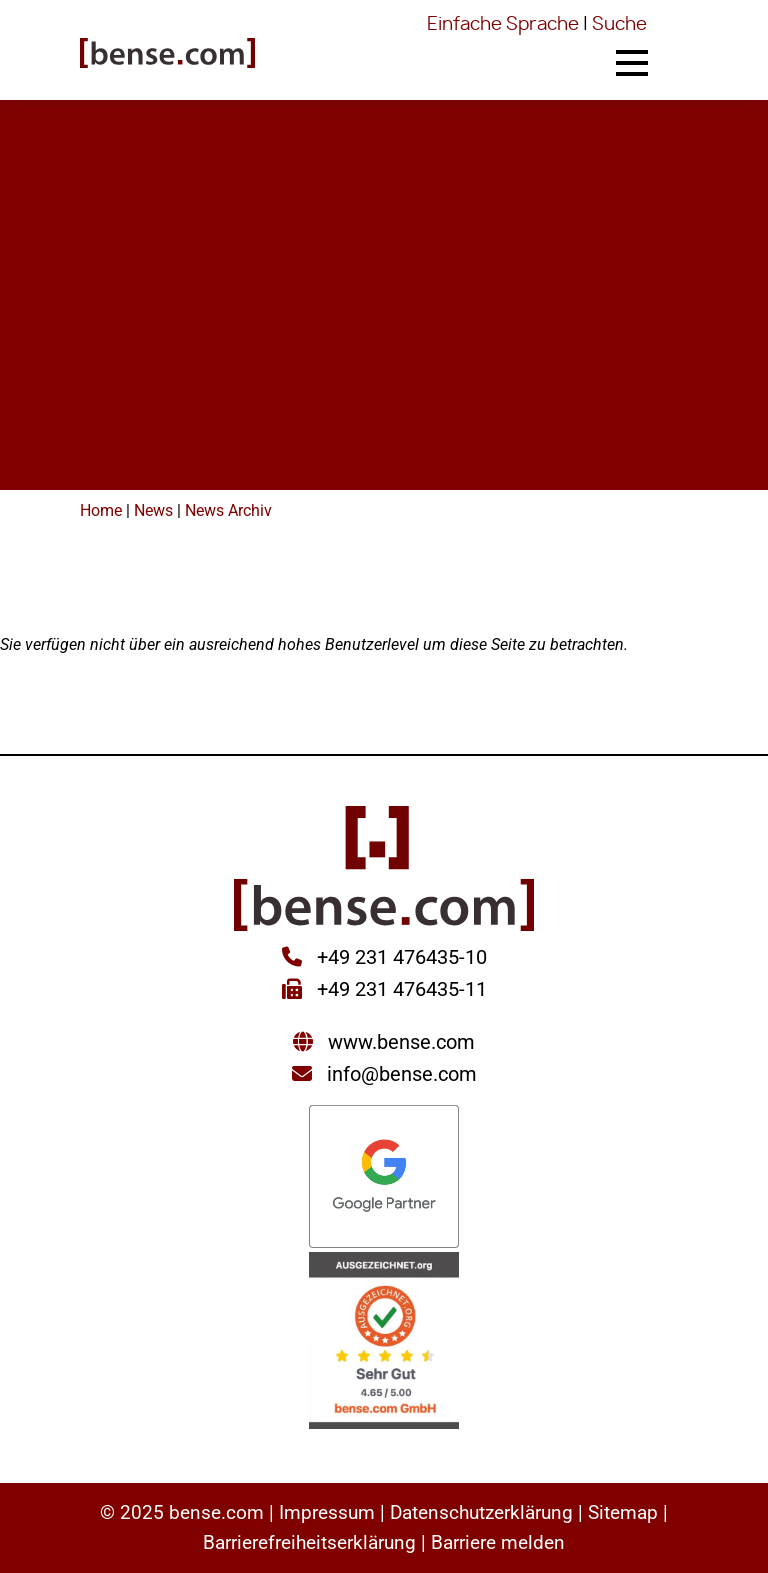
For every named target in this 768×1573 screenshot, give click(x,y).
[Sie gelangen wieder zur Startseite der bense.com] (167, 55)
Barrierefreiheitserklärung (309, 1542)
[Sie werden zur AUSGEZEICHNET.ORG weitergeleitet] (384, 1342)
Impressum (327, 1512)
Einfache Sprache (503, 25)
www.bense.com (401, 1042)
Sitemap (623, 1512)
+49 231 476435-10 (399, 957)
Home (101, 510)
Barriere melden (498, 1542)
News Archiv (228, 510)
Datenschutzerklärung (481, 1512)
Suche (619, 25)
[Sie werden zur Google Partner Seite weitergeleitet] (384, 1178)
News (153, 510)
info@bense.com (402, 1074)
